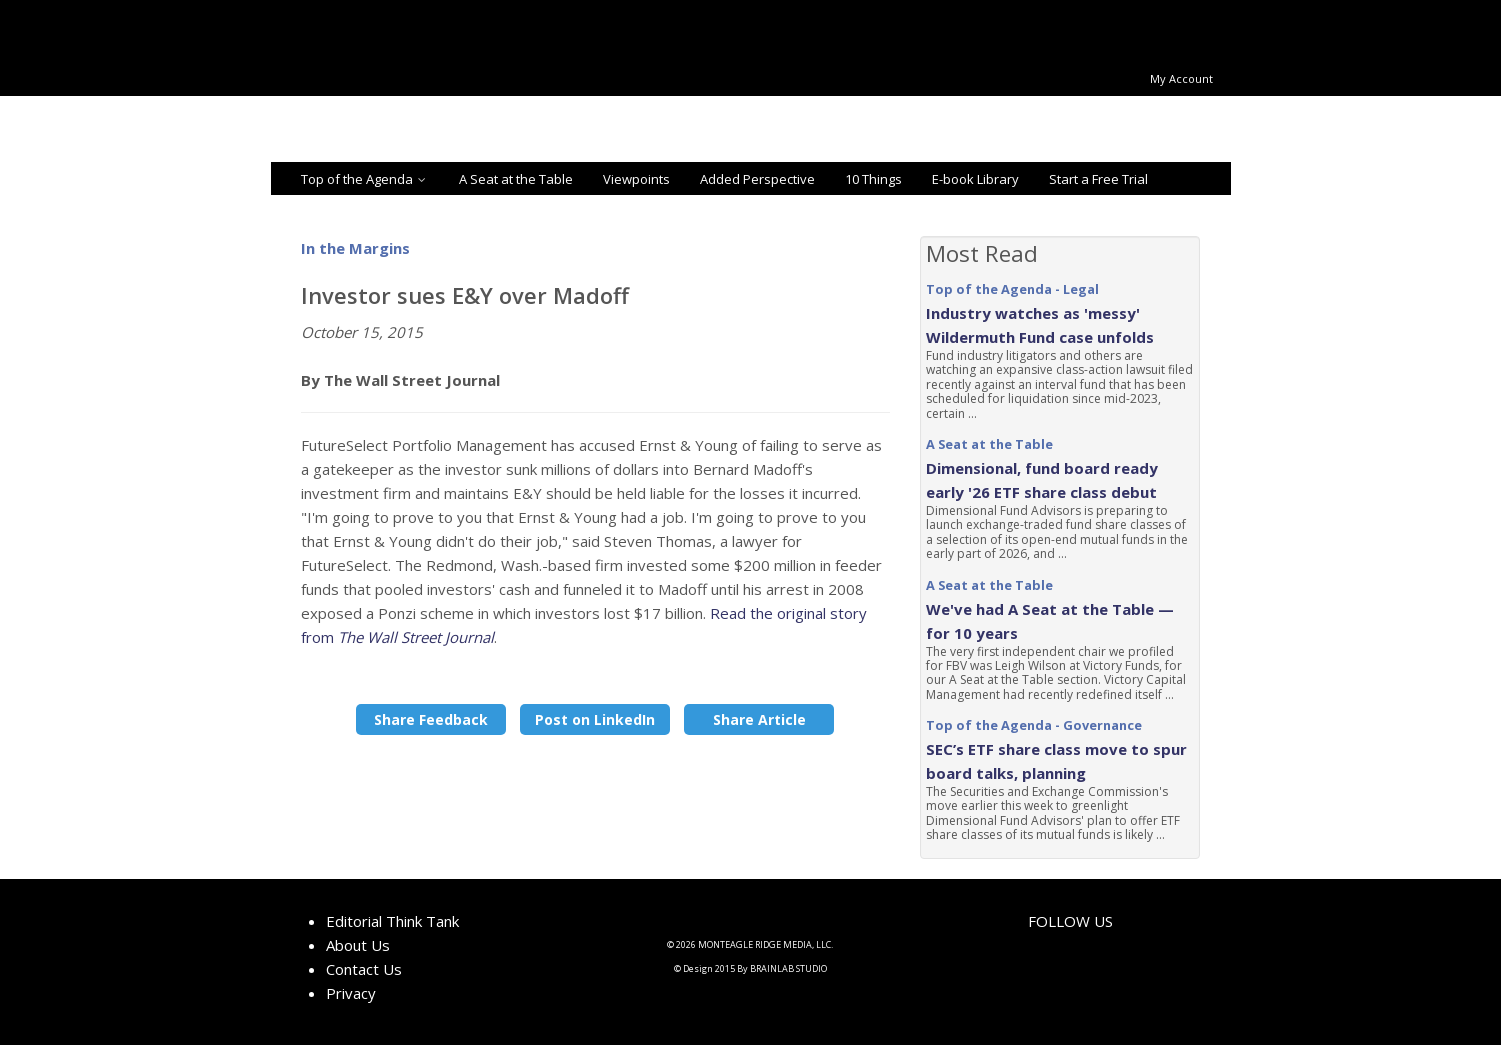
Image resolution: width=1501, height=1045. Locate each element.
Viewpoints (636, 179)
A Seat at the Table (516, 179)
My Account (1181, 78)
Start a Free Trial (1098, 179)
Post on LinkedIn (595, 719)
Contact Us (364, 969)
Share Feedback (431, 719)
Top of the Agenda (365, 179)
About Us (358, 945)
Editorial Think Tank (392, 921)
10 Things (873, 179)
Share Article (759, 719)
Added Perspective (757, 179)
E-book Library (975, 179)
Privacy (351, 993)
